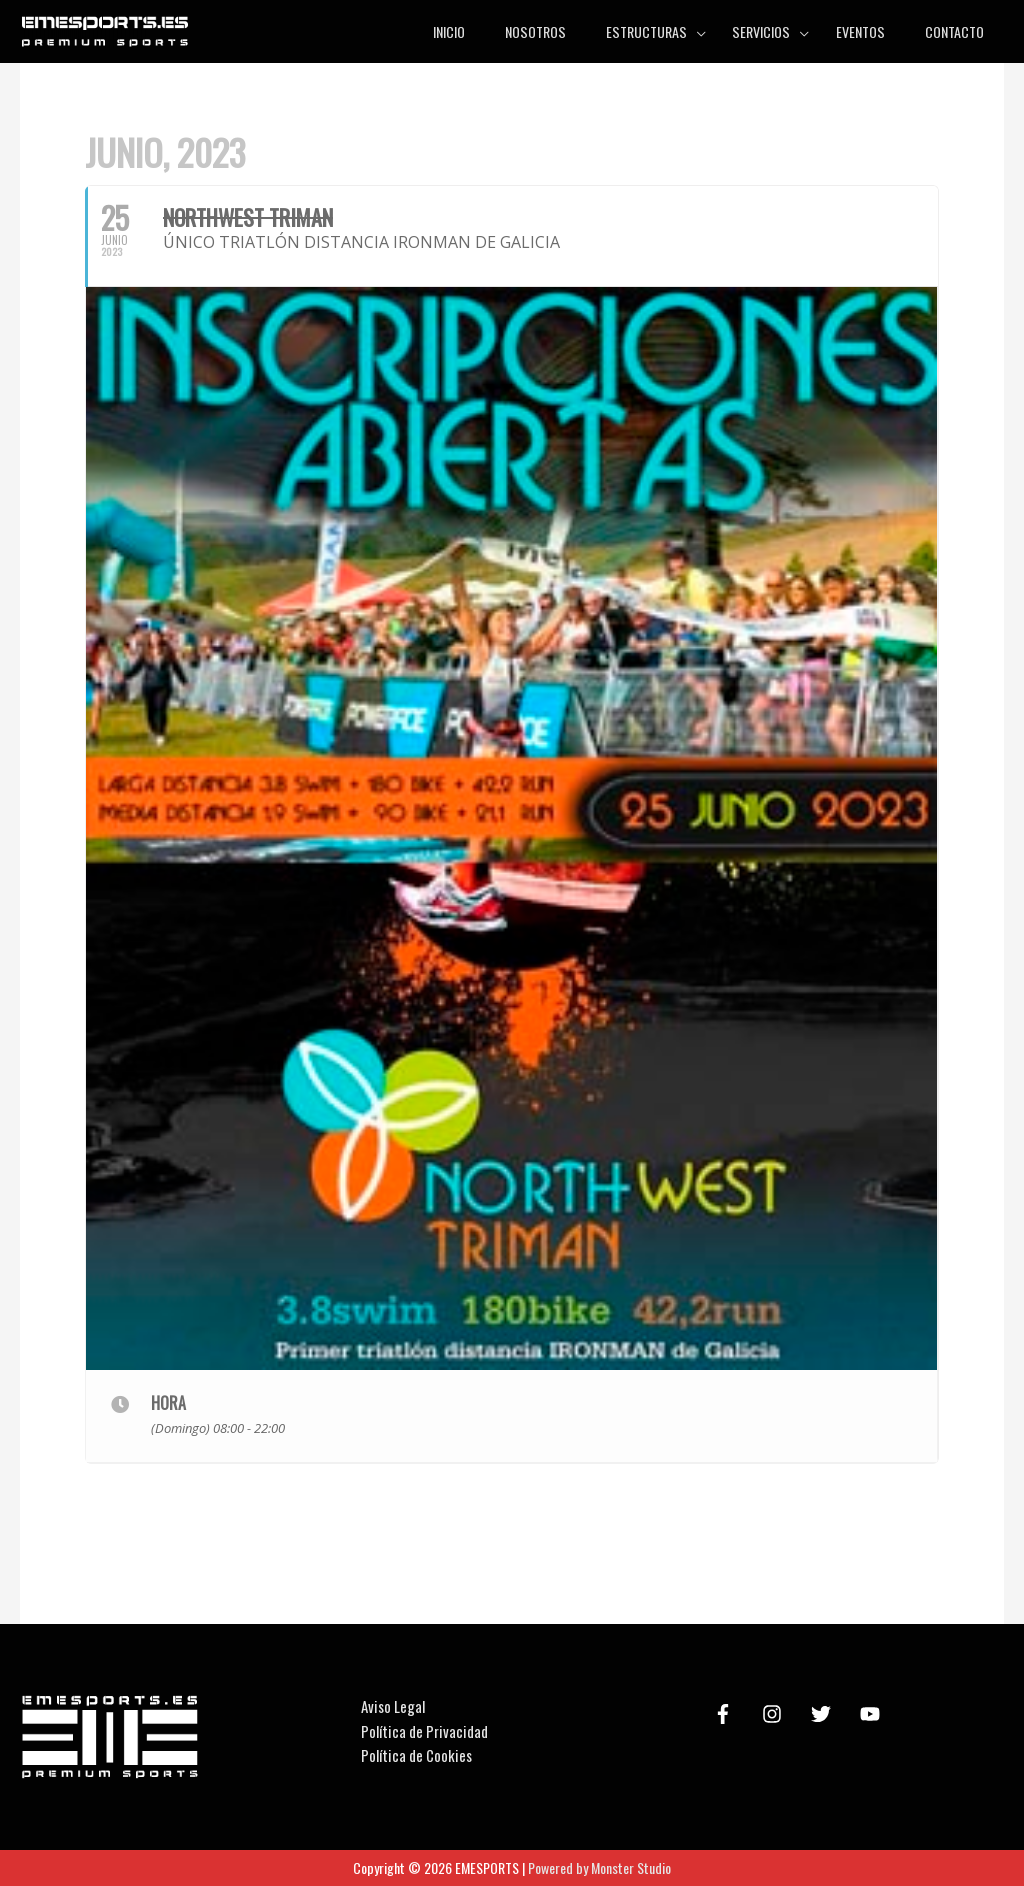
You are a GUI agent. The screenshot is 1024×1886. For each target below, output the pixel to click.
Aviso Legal (393, 1706)
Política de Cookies (416, 1755)
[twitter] (824, 1714)
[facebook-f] (726, 1714)
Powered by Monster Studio (599, 1867)
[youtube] (873, 1714)
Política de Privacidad (424, 1731)
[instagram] (775, 1714)
